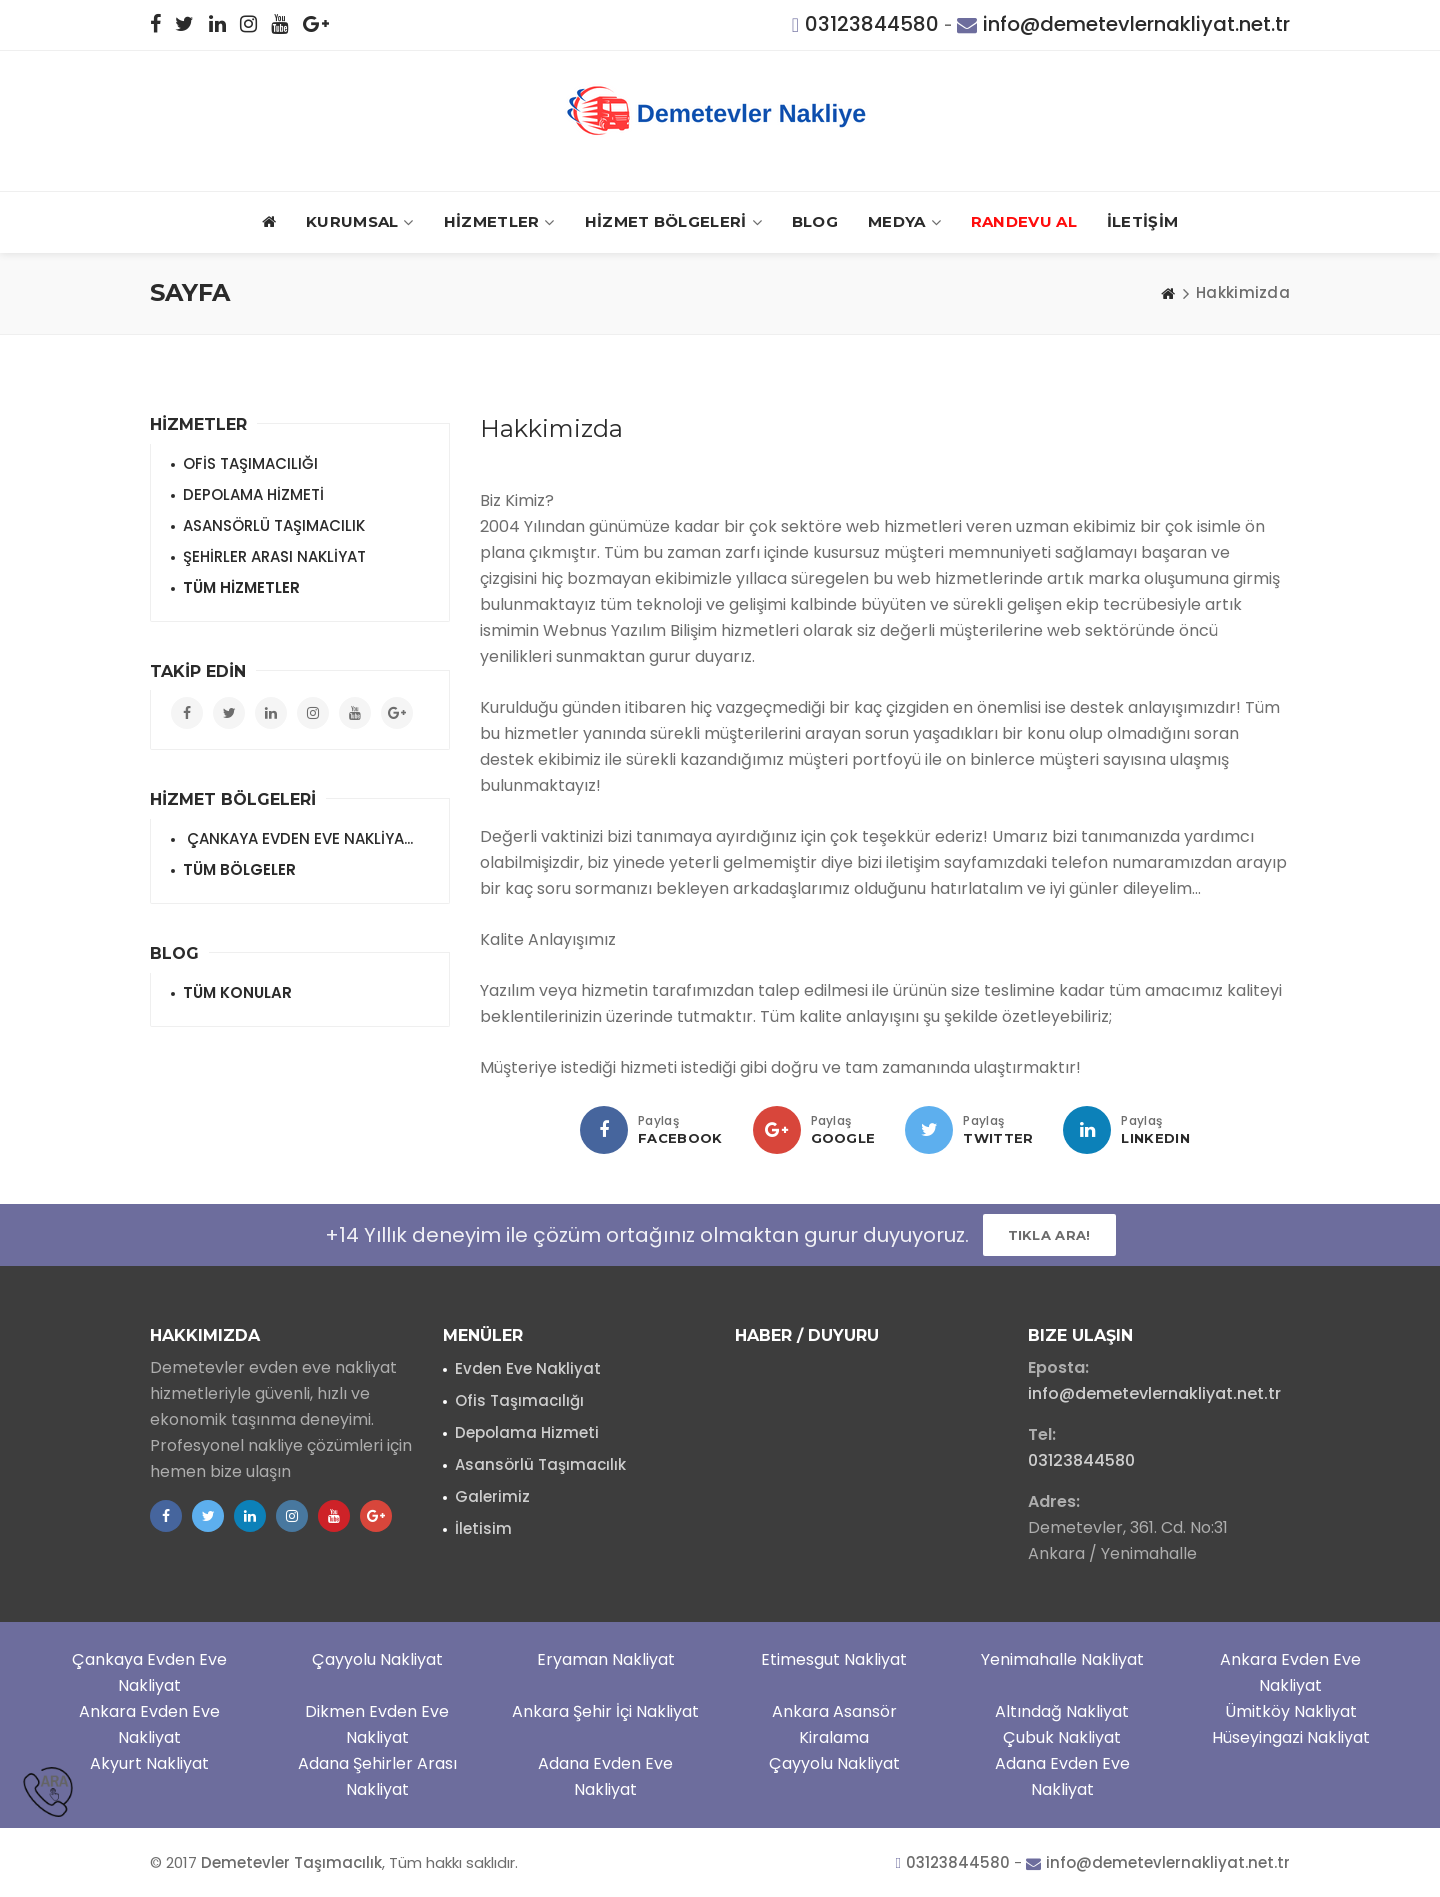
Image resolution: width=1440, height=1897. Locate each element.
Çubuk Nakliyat (1062, 1737)
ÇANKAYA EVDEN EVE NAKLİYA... (298, 838)
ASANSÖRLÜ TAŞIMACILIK (274, 525)
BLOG (815, 221)
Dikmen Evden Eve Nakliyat (377, 1724)
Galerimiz (492, 1496)
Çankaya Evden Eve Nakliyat (149, 1672)
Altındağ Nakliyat (1062, 1711)
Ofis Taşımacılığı (519, 1400)
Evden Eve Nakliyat (528, 1368)
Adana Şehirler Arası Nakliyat (377, 1776)
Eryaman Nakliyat (606, 1659)
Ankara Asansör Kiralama (834, 1724)
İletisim (483, 1528)
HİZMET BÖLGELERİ (673, 222)
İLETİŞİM (1142, 221)
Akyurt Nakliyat (149, 1763)
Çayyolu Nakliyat (377, 1659)
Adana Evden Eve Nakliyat (605, 1776)
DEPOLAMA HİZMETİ (253, 494)
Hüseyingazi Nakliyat (1291, 1737)
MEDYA (904, 222)
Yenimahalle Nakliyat (1062, 1659)
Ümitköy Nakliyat (1291, 1711)
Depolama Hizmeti (527, 1432)
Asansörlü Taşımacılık (540, 1464)
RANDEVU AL (1024, 221)
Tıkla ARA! (1049, 1235)
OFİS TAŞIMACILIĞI (250, 463)
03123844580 (872, 24)
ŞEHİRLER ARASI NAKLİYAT (274, 556)
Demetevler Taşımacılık (291, 1862)
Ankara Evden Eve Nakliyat (1290, 1672)
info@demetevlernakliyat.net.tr (1136, 24)
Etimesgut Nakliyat (834, 1659)
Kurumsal (360, 222)
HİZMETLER (499, 222)
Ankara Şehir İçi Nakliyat (605, 1711)
